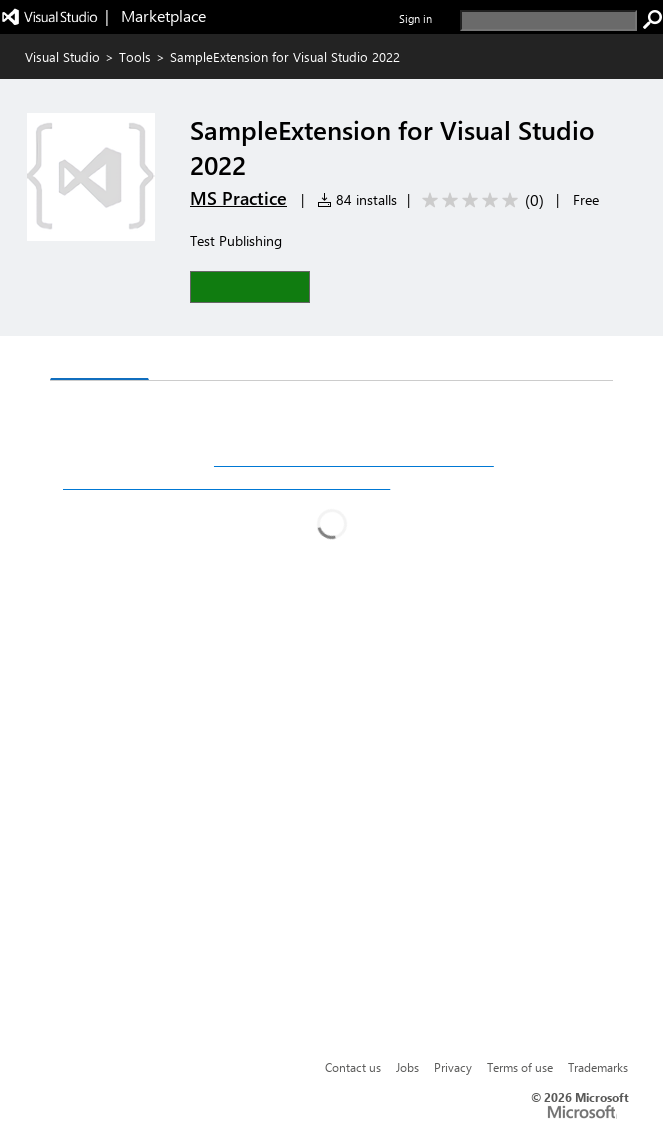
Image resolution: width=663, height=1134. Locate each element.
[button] (250, 286)
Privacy (453, 1067)
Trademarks (598, 1067)
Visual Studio (62, 56)
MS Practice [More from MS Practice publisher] (238, 198)
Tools (135, 56)
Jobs (407, 1067)
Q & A (185, 360)
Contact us (353, 1067)
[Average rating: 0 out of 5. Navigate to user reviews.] (479, 200)
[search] (548, 20)
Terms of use (520, 1067)
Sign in (415, 18)
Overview (99, 359)
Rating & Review (296, 360)
